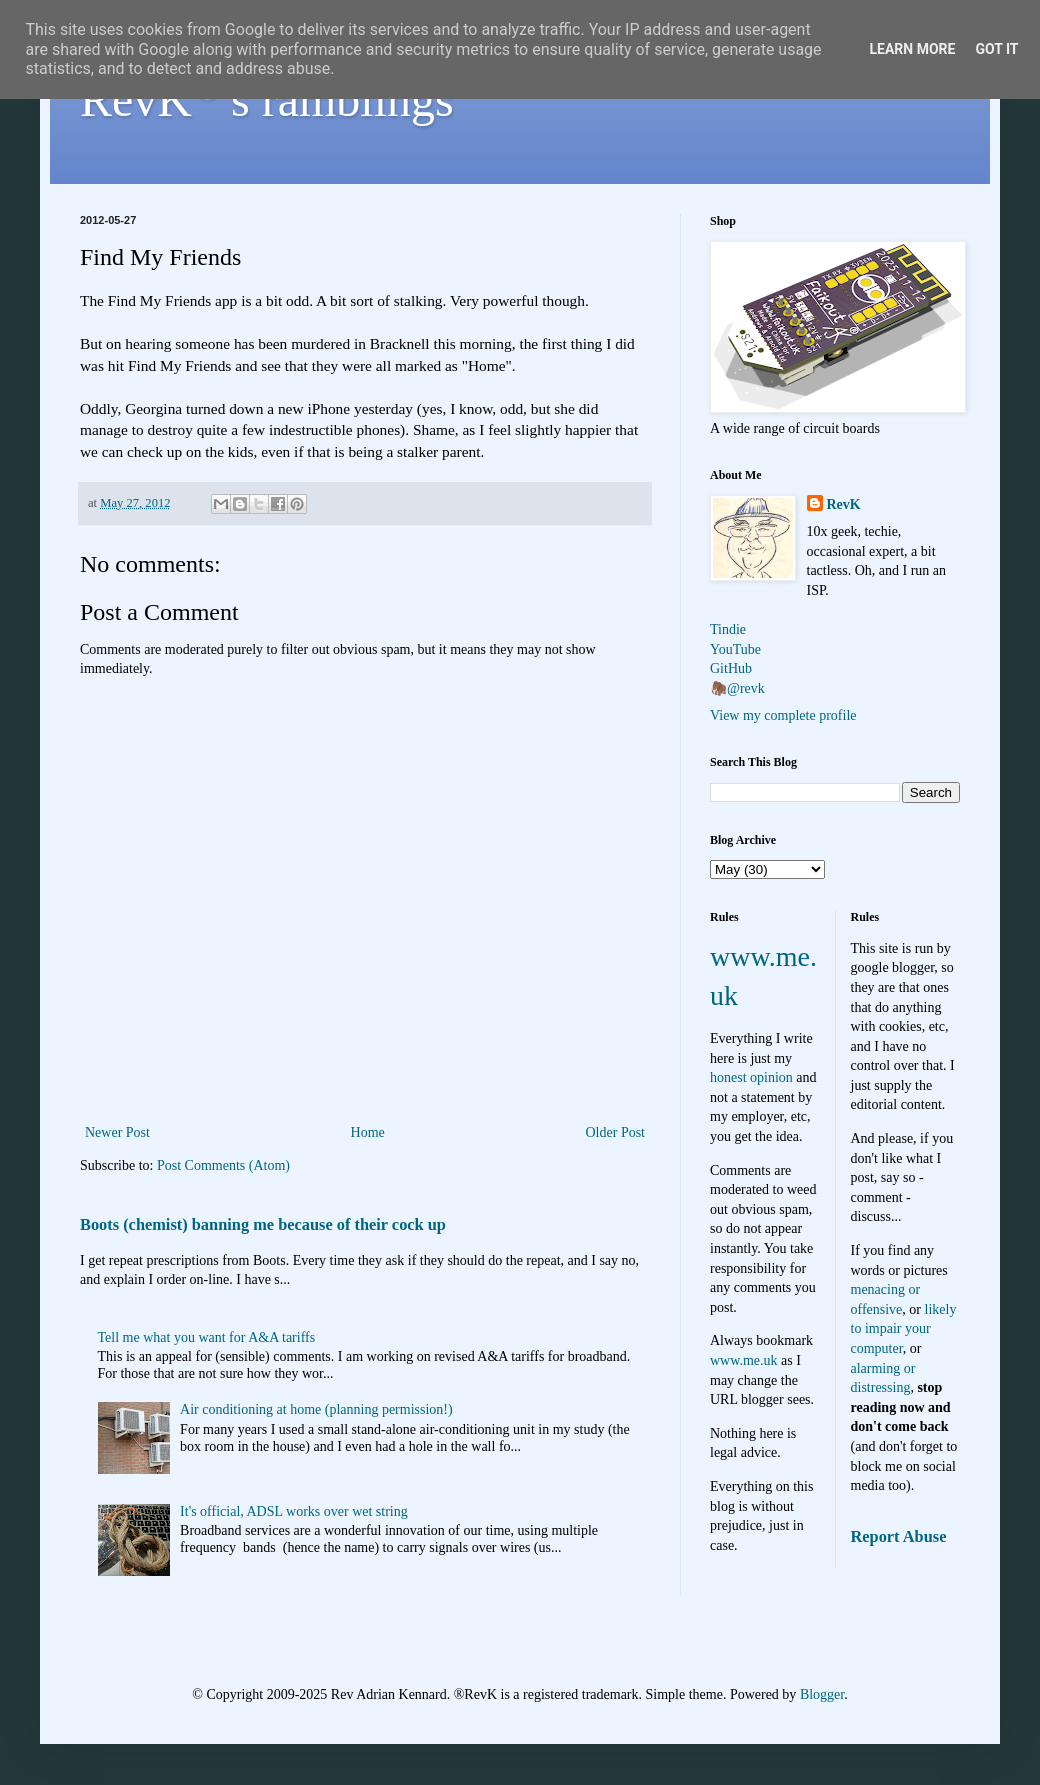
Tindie (728, 629)
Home (368, 1132)
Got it (996, 49)
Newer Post (117, 1132)
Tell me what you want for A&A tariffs (207, 1337)
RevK (844, 504)
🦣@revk (737, 688)
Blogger (822, 1694)
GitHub (731, 668)
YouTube (735, 649)
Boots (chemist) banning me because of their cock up (263, 1224)
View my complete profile (783, 715)
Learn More (912, 49)
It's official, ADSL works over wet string (294, 1511)
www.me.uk (744, 1360)
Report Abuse (899, 1536)
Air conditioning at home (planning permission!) (316, 1409)
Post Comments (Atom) (223, 1165)
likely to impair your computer (904, 1329)
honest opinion (751, 1077)
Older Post (616, 1132)
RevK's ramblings (267, 99)
